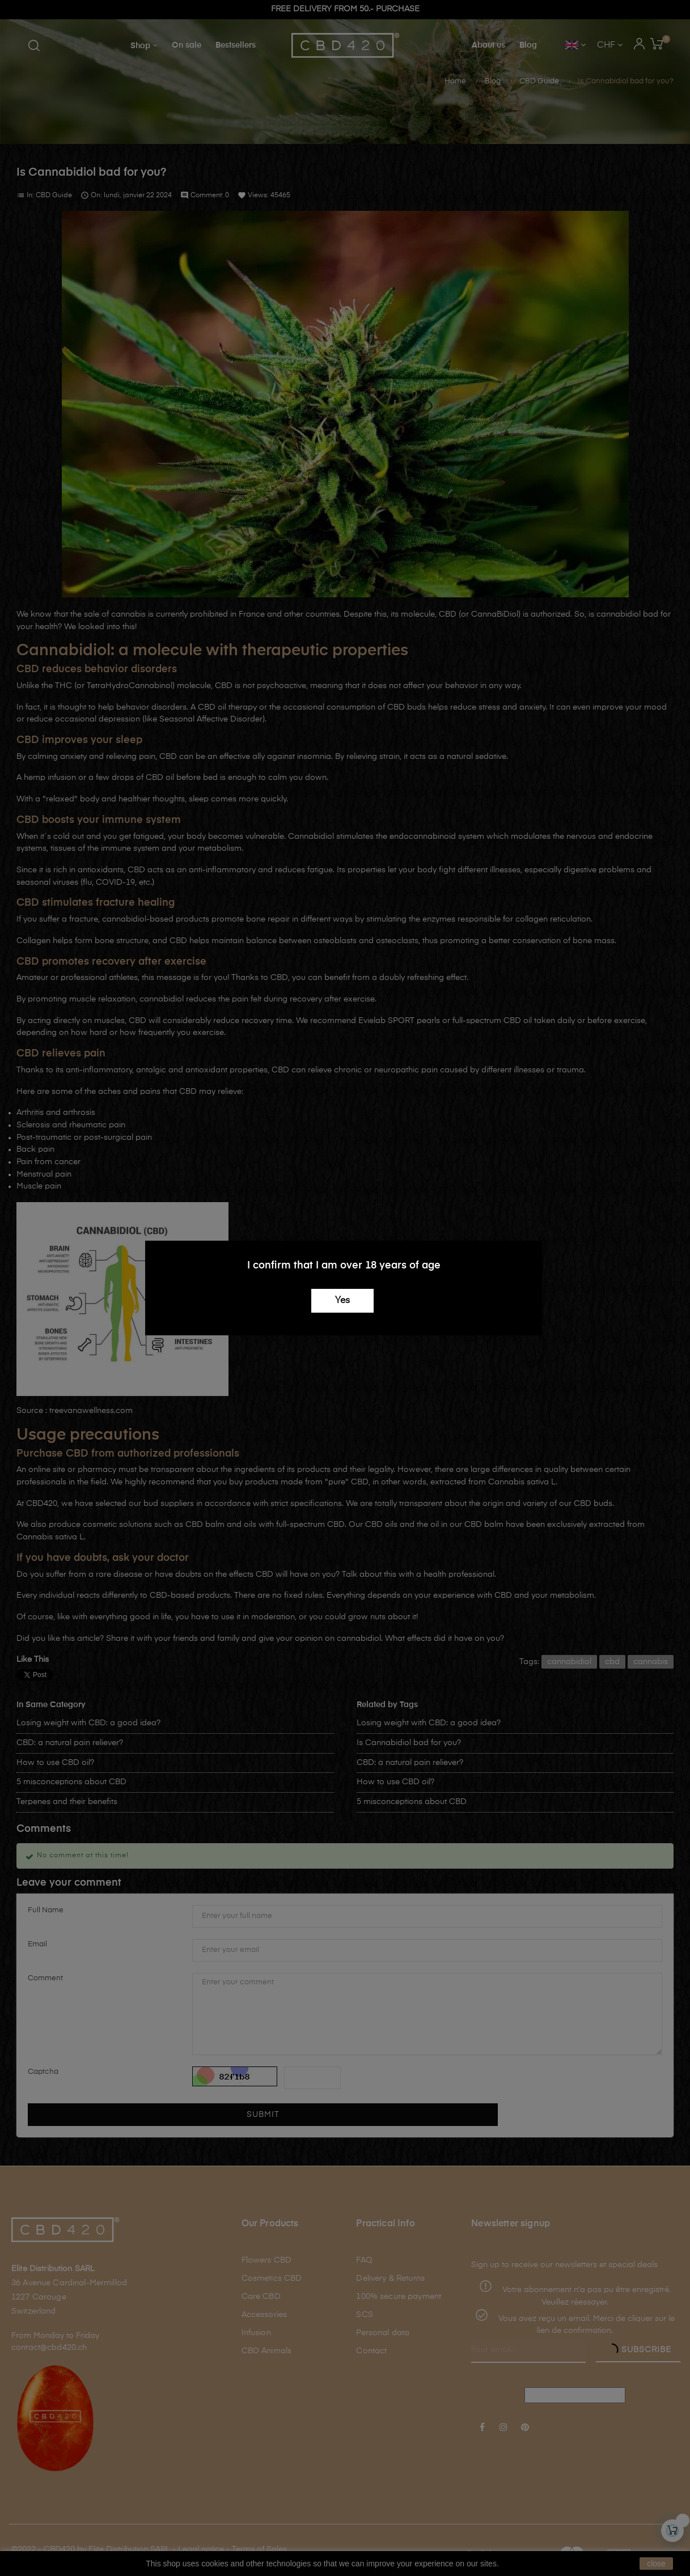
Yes (342, 1300)
